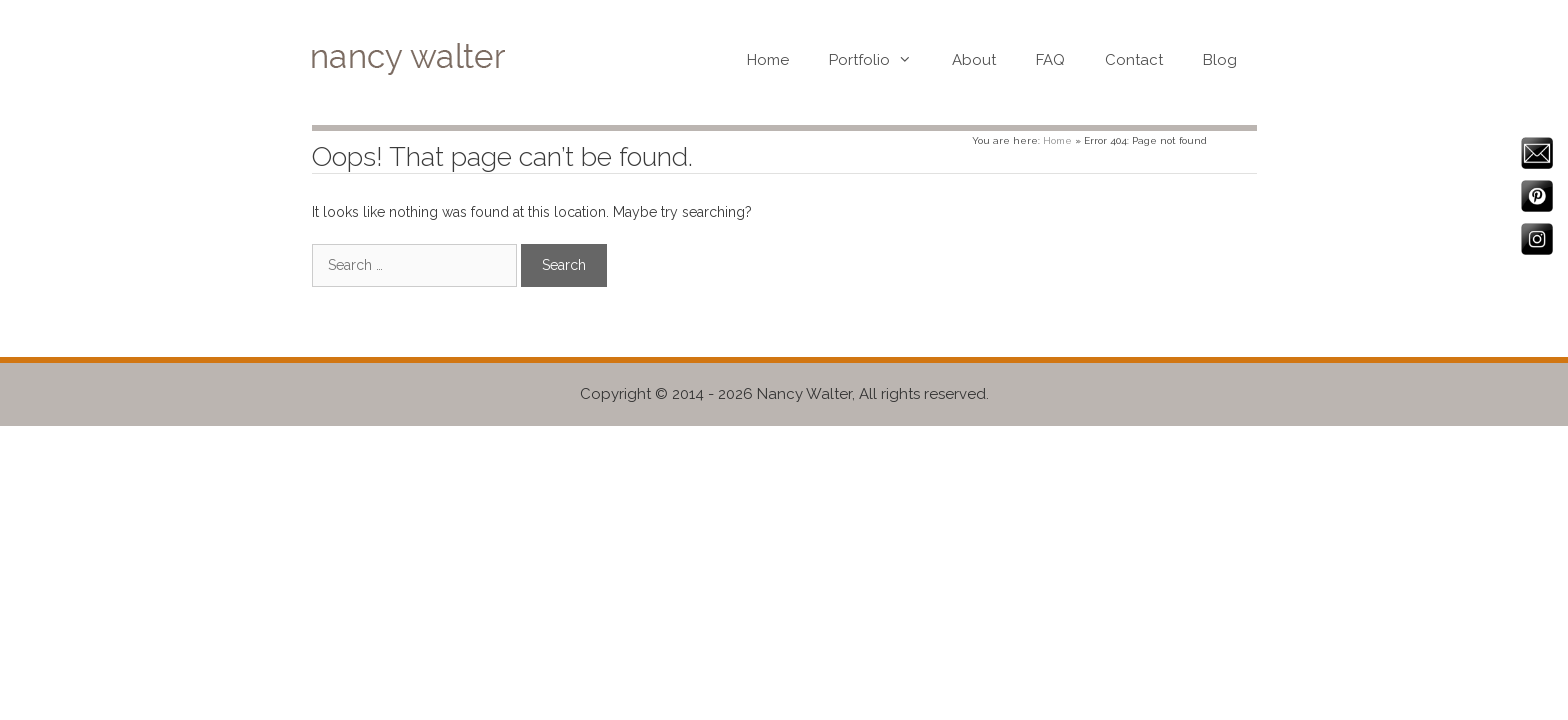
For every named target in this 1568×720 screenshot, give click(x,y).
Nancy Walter (804, 394)
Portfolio (880, 60)
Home (768, 60)
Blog (1220, 60)
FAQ (1050, 60)
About (974, 60)
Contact (1134, 60)
